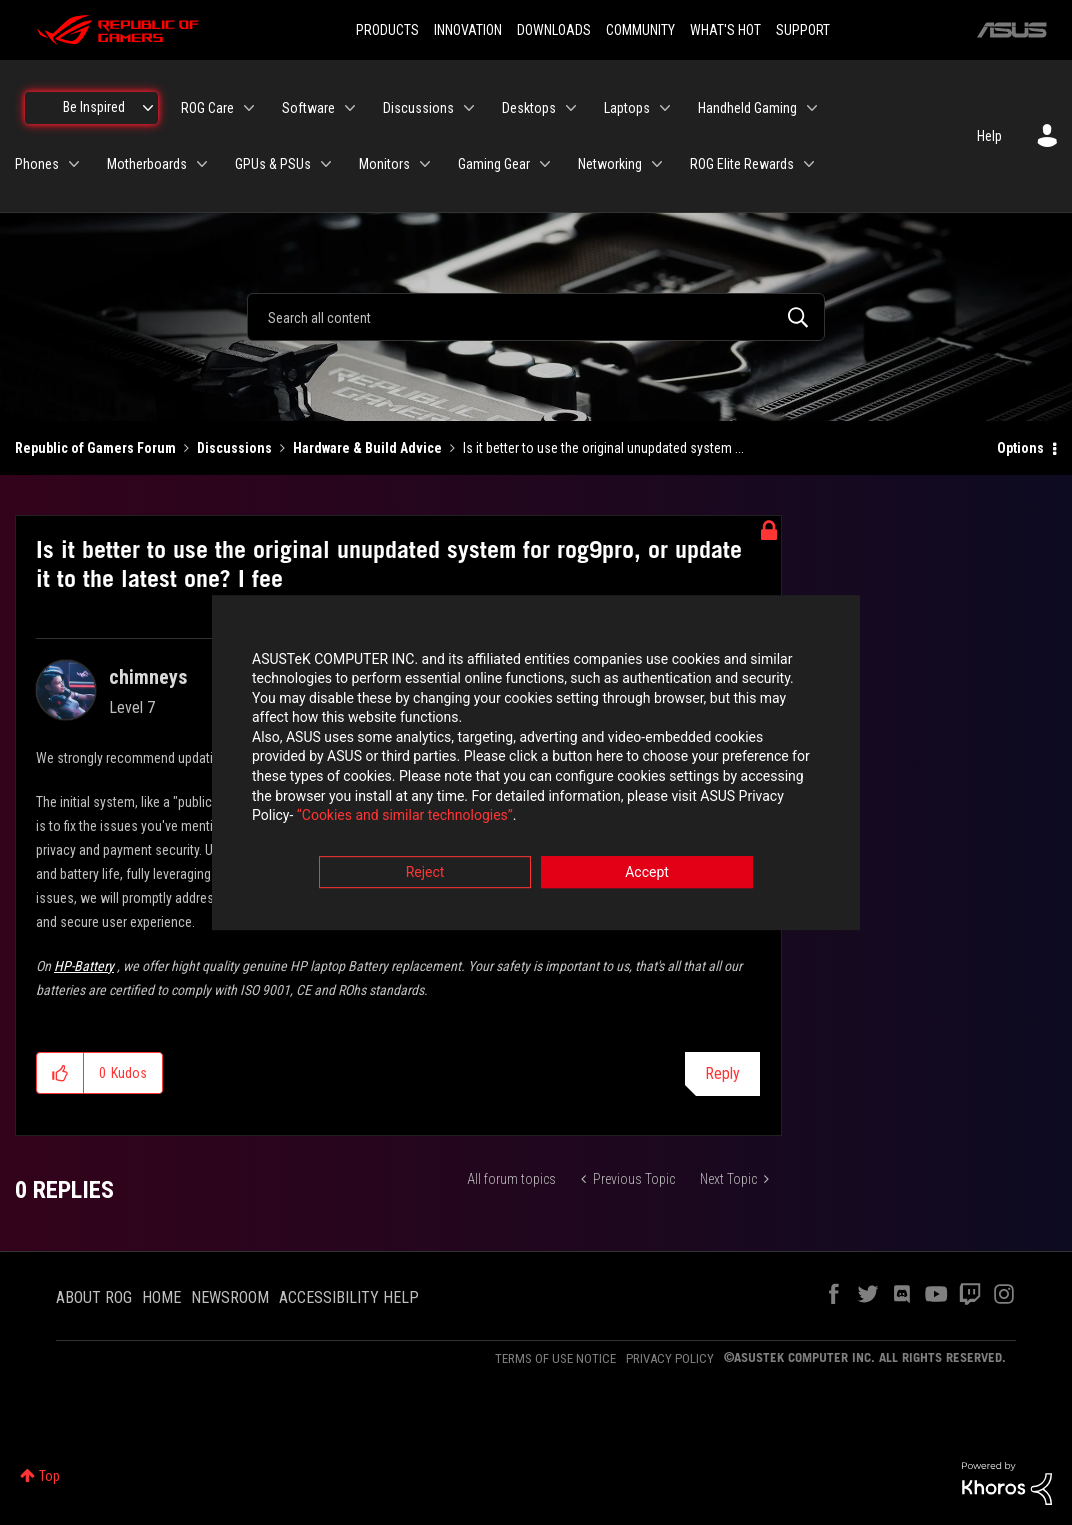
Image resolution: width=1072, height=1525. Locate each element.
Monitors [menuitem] (384, 164)
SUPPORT (803, 30)
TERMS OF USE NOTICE (555, 1358)
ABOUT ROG (94, 1297)
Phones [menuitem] (37, 164)
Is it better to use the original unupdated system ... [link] (603, 448)
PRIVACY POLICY (670, 1358)
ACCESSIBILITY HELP (349, 1297)
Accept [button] (647, 873)
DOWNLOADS (554, 30)
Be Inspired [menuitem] (94, 107)
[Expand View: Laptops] (665, 108)
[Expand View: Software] (350, 108)
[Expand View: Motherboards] (202, 164)
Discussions (234, 448)
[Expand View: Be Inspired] (148, 108)
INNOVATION (468, 30)
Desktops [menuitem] (529, 108)
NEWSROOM (230, 1297)
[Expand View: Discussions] (469, 108)
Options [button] (1020, 448)
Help (989, 136)
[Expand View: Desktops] (571, 108)
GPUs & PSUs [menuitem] (273, 164)
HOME (161, 1297)
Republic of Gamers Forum (95, 448)
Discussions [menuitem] (418, 108)
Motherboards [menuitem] (147, 164)
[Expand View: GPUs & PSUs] (326, 164)
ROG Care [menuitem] (207, 108)
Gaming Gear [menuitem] (494, 164)
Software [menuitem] (308, 108)
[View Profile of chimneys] (148, 677)
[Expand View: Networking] (657, 164)
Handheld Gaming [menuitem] (747, 108)
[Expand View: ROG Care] (249, 108)
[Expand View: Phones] (74, 164)
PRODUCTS (387, 30)
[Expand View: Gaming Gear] (545, 164)
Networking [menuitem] (610, 164)
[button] (60, 1073)
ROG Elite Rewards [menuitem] (742, 164)
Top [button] (49, 1476)
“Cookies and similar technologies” (405, 817)
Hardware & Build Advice (367, 448)
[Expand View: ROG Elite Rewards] (809, 164)
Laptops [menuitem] (627, 108)
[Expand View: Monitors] (425, 164)
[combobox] (535, 317)
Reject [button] (425, 873)
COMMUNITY (640, 30)
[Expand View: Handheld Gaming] (812, 108)
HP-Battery (84, 966)
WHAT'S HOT (725, 30)
